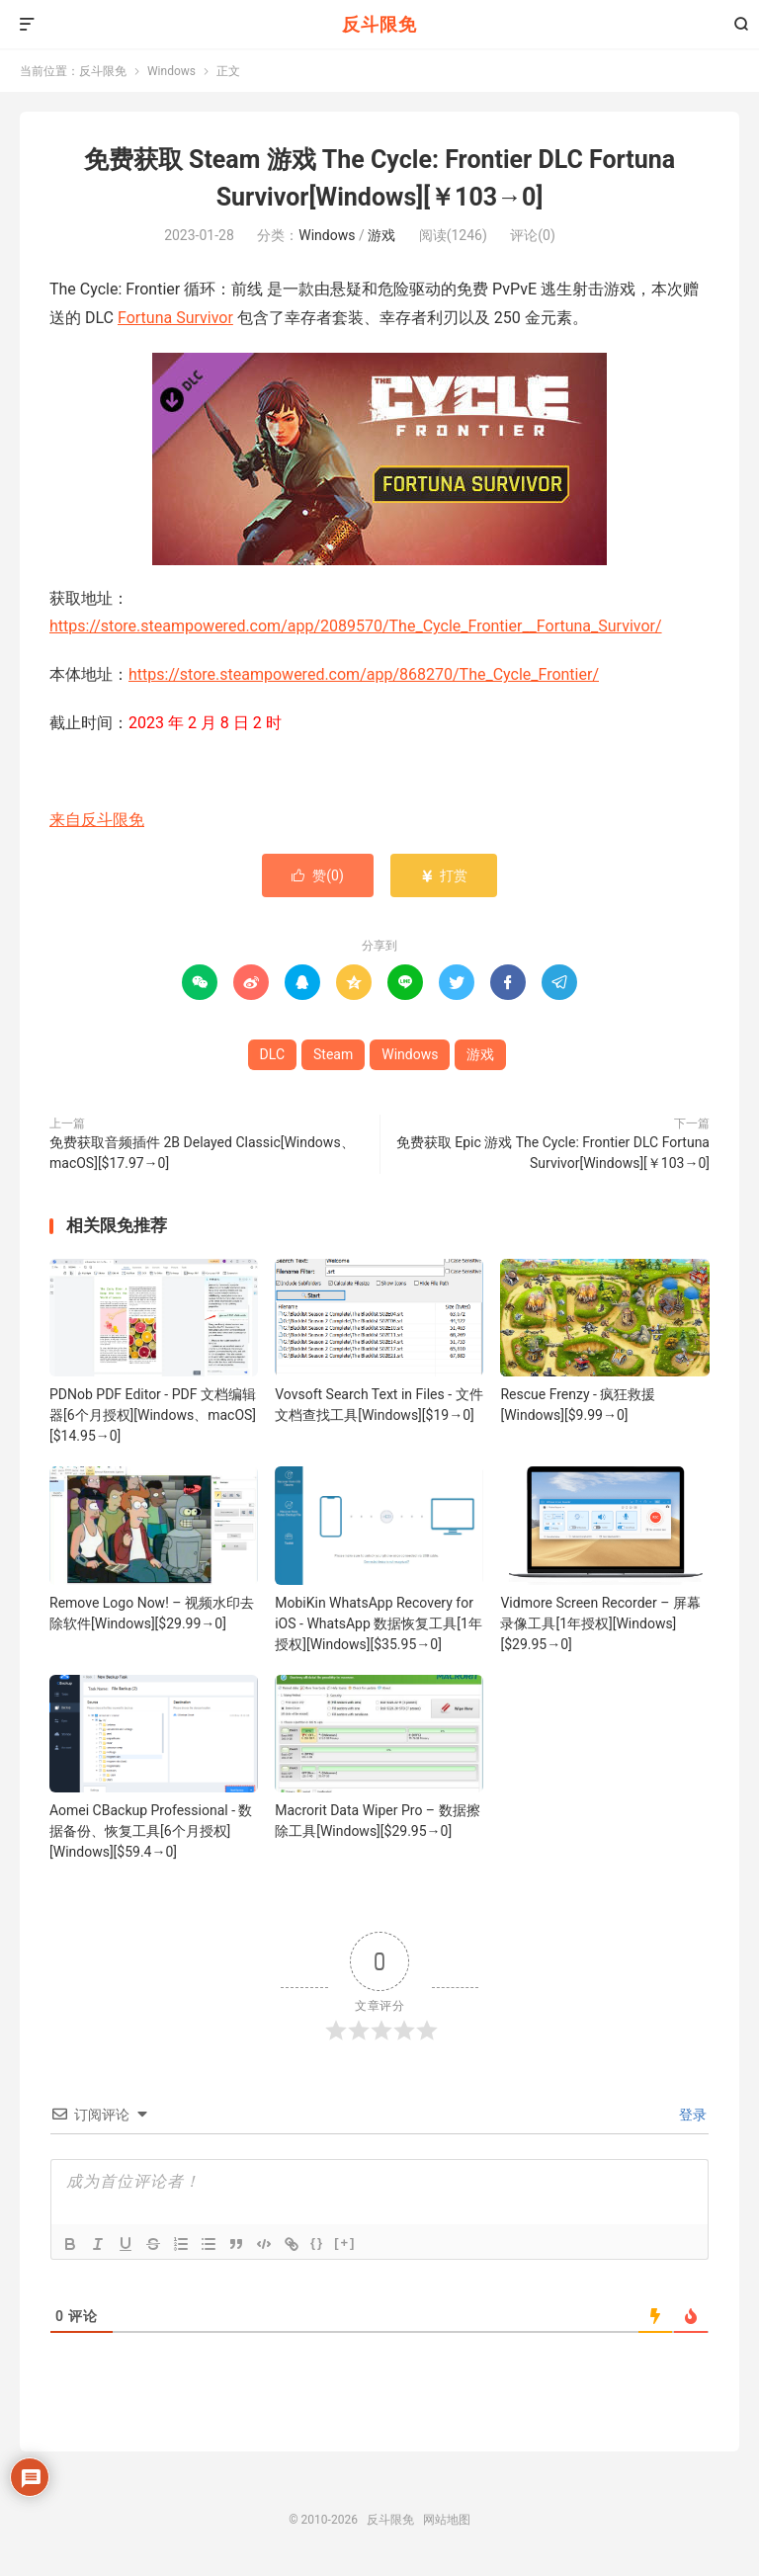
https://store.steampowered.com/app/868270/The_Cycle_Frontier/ (363, 674)
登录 (691, 2114)
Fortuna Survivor (175, 317)
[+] (345, 2242)
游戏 (381, 235)
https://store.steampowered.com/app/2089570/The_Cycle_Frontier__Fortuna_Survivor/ (355, 626)
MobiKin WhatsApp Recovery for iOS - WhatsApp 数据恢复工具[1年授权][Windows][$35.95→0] (378, 1623)
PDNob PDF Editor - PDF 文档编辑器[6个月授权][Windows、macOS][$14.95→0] (152, 1415)
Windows (171, 71)
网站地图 (446, 2520)
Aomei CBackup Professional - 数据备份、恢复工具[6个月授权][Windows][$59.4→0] (151, 1831)
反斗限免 (379, 24)
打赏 (443, 875)
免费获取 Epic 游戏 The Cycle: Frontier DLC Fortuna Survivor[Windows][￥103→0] (553, 1152)
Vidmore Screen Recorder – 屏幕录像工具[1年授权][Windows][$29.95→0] (600, 1623)
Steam (333, 1054)
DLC (272, 1054)
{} (317, 2242)
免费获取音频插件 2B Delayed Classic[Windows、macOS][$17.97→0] (202, 1152)
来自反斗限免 (96, 819)
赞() (318, 875)
